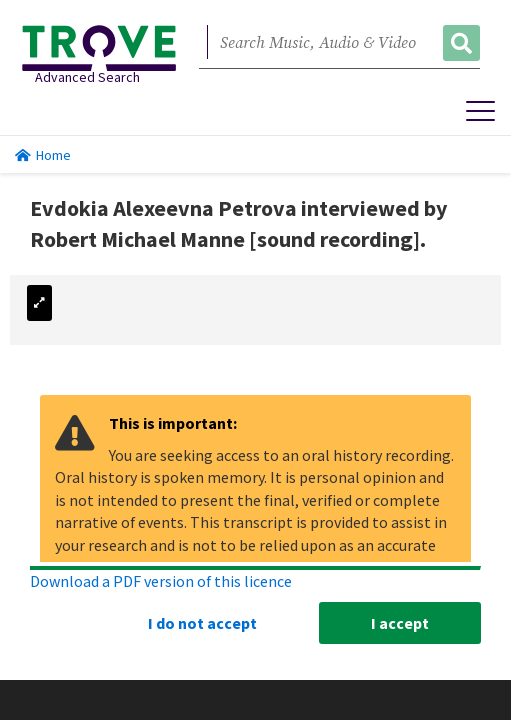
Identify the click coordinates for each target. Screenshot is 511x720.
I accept (400, 623)
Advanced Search (87, 77)
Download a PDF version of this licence (161, 581)
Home (43, 155)
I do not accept (202, 623)
